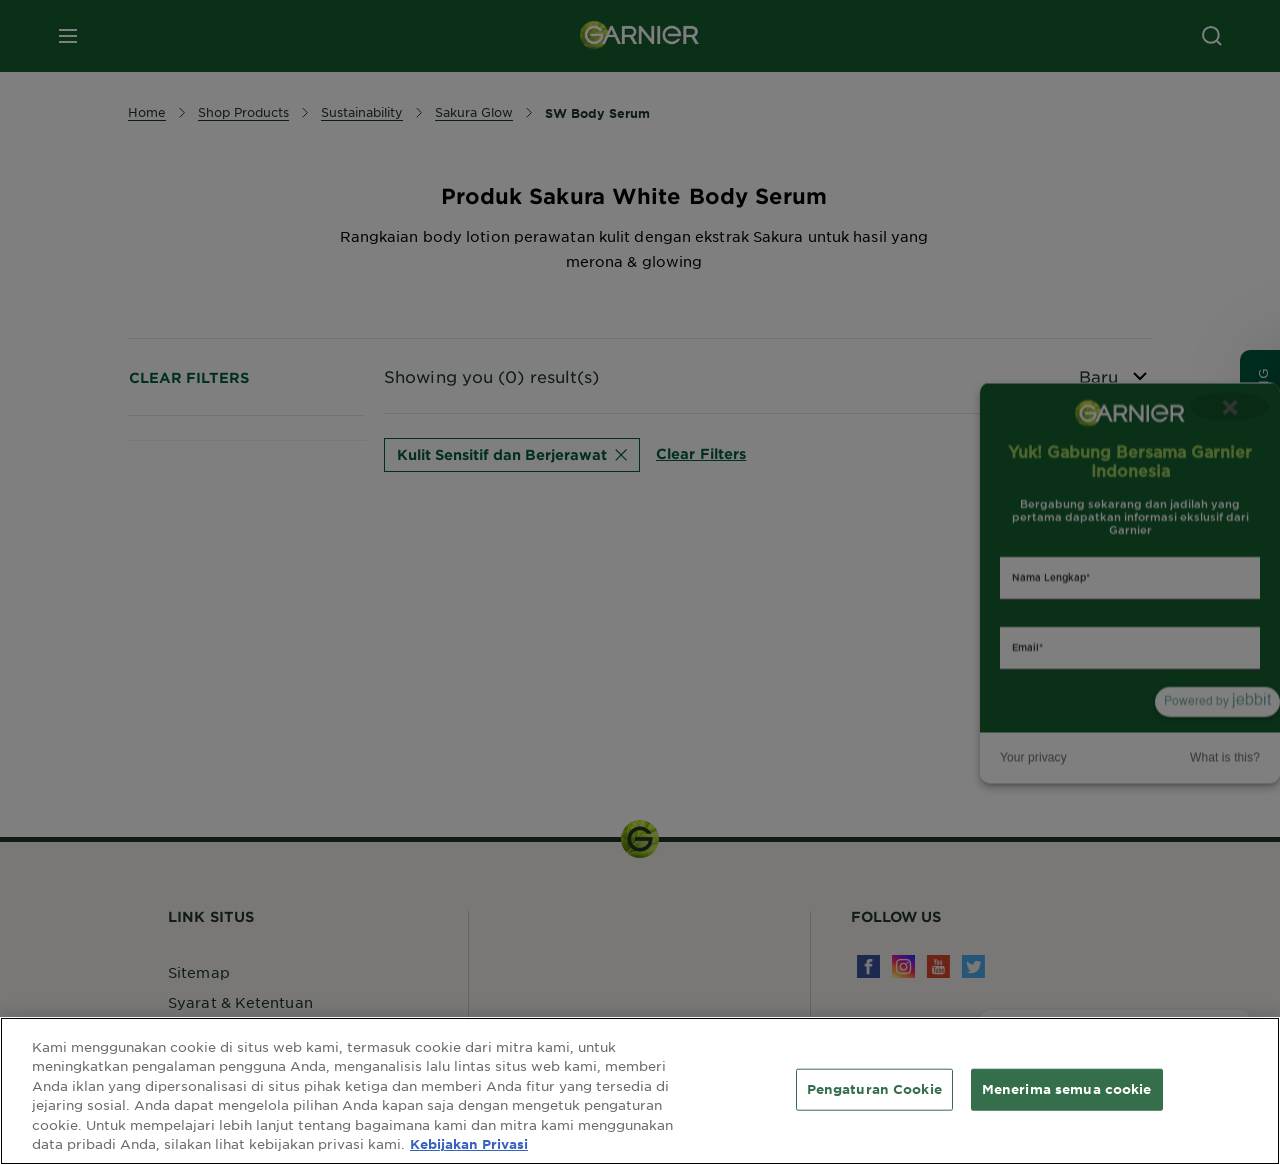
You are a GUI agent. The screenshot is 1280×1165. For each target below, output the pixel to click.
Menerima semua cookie (1067, 1089)
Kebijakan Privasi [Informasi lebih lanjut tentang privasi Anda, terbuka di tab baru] (469, 1144)
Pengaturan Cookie (874, 1089)
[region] (640, 1091)
